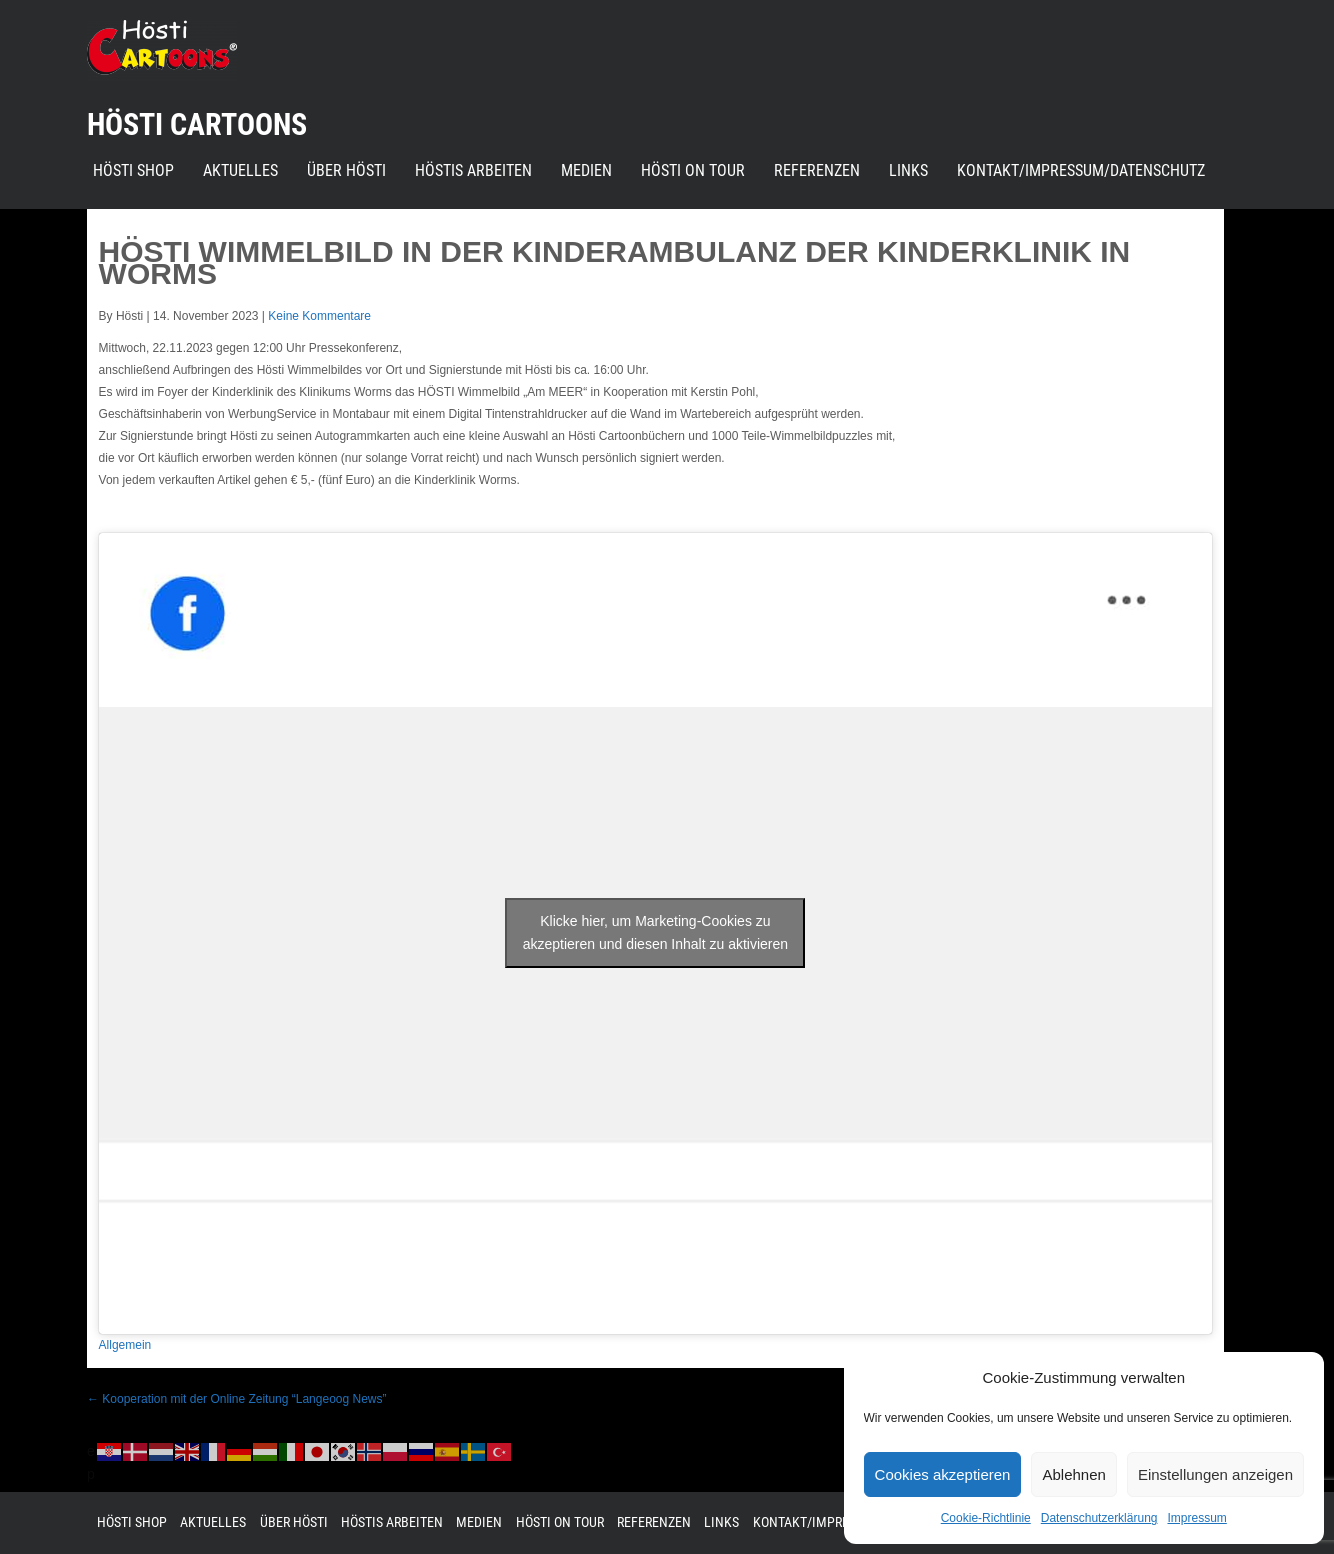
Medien (586, 170)
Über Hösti (346, 170)
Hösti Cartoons (197, 124)
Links (908, 170)
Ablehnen (1073, 1474)
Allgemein (125, 1345)
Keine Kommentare (319, 316)
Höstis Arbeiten (473, 170)
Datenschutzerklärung (1099, 1518)
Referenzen (817, 170)
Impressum (1196, 1518)
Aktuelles (240, 170)
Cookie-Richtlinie (986, 1518)
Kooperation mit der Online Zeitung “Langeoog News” (237, 1399)
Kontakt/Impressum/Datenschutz (1081, 170)
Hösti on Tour (693, 170)
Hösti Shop (133, 170)
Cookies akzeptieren (943, 1474)
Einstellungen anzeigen (1215, 1474)
